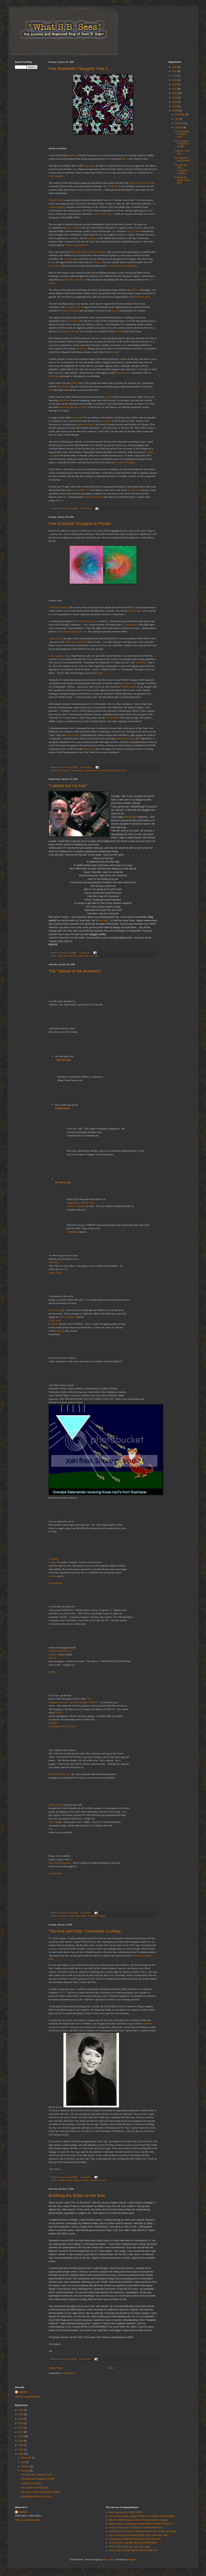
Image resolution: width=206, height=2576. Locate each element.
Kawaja (76, 2180)
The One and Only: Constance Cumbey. (85, 1931)
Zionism (53, 1576)
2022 (175, 84)
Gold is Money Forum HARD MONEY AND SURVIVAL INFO (139, 2535)
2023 (175, 80)
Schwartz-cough (56, 1310)
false (51, 1828)
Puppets (102, 1916)
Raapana (94, 2180)
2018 (175, 102)
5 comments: (85, 2359)
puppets (60, 1330)
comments (147, 2023)
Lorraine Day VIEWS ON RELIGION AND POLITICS (135, 2539)
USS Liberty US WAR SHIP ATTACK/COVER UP (133, 2550)
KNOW (52, 1657)
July (177, 119)
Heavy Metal (131, 816)
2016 (175, 106)
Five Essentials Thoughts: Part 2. (79, 68)
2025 (175, 71)
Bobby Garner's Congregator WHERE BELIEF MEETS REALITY (141, 2523)
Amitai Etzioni (63, 770)
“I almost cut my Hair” (68, 785)
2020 (175, 93)
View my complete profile (27, 2396)
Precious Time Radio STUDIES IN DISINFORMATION (136, 2527)
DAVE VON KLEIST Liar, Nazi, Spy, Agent (129, 2546)
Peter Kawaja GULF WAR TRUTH (126, 2512)
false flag (103, 920)
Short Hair (93, 956)
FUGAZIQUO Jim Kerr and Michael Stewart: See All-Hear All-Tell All (142, 2531)
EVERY (58, 1712)
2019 (175, 97)
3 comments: (86, 508)
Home (110, 2368)
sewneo (23, 2392)
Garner (69, 2180)
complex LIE (55, 1873)
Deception (61, 1916)
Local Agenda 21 (92, 770)
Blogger (132, 2559)
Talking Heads (62, 1108)
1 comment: (84, 953)
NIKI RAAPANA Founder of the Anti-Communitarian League (138, 2520)
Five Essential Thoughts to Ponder (80, 523)
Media (84, 1916)
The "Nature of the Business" (75, 971)
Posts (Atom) (68, 2373)
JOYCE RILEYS (67, 1317)
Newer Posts (56, 2368)
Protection (92, 1916)
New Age (85, 2180)
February (179, 123)
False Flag (83, 956)
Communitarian (77, 770)
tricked (52, 1822)
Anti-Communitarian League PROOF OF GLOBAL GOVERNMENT (142, 2516)
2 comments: (86, 767)
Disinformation (73, 1916)
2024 (175, 75)
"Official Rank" (63, 1059)
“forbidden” (72, 1231)
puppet (52, 1671)
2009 (175, 110)
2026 (175, 67)
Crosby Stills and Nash (67, 956)
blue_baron (108, 2559)
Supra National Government (113, 770)
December (180, 114)
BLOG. (62, 1992)
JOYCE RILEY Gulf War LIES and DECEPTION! (133, 2542)
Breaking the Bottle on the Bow (77, 2195)
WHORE (53, 1262)
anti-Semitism (55, 1583)
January (179, 127)
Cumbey (60, 2180)
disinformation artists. (59, 1774)
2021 (175, 89)
